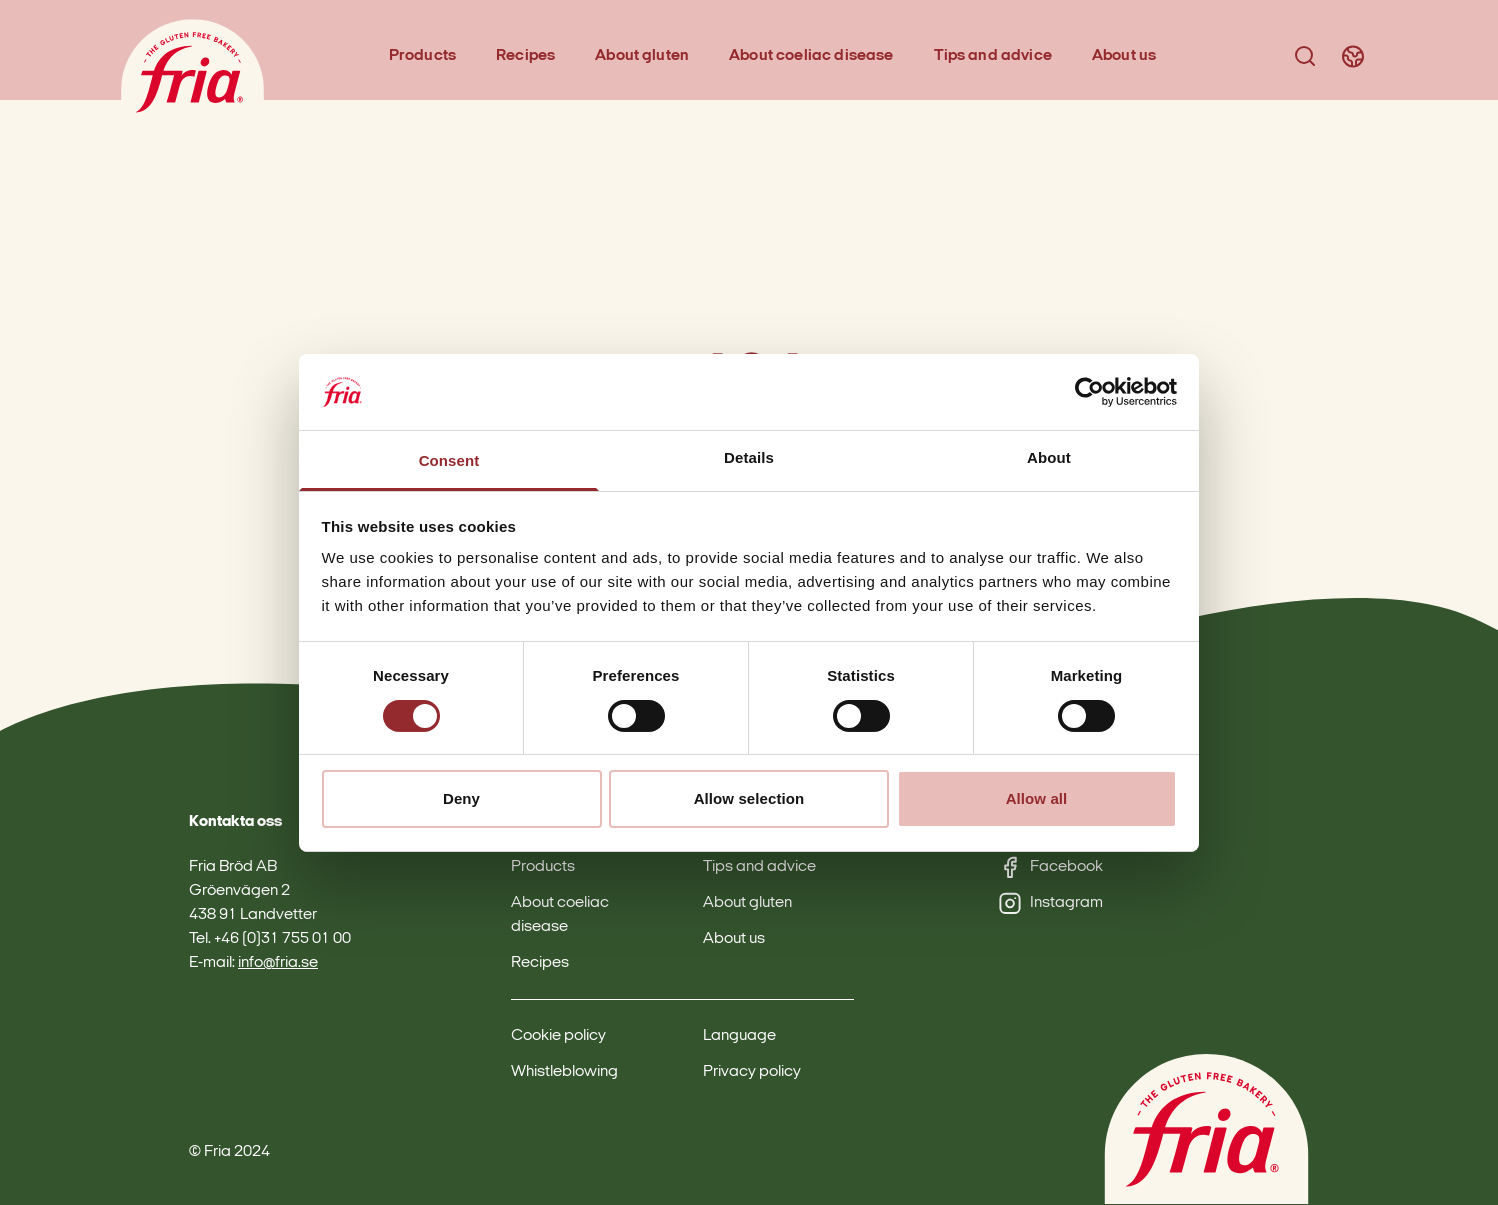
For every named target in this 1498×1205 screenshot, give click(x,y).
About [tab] (1049, 457)
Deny (461, 798)
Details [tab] (749, 457)
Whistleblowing (564, 1072)
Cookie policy (558, 1036)
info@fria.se (278, 963)
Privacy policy (752, 1072)
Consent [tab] (449, 460)
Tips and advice (993, 56)
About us (1124, 56)
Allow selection (749, 798)
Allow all (1037, 798)
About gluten (642, 56)
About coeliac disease (811, 56)
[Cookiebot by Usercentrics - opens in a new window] (1089, 392)
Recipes (525, 56)
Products (422, 56)
